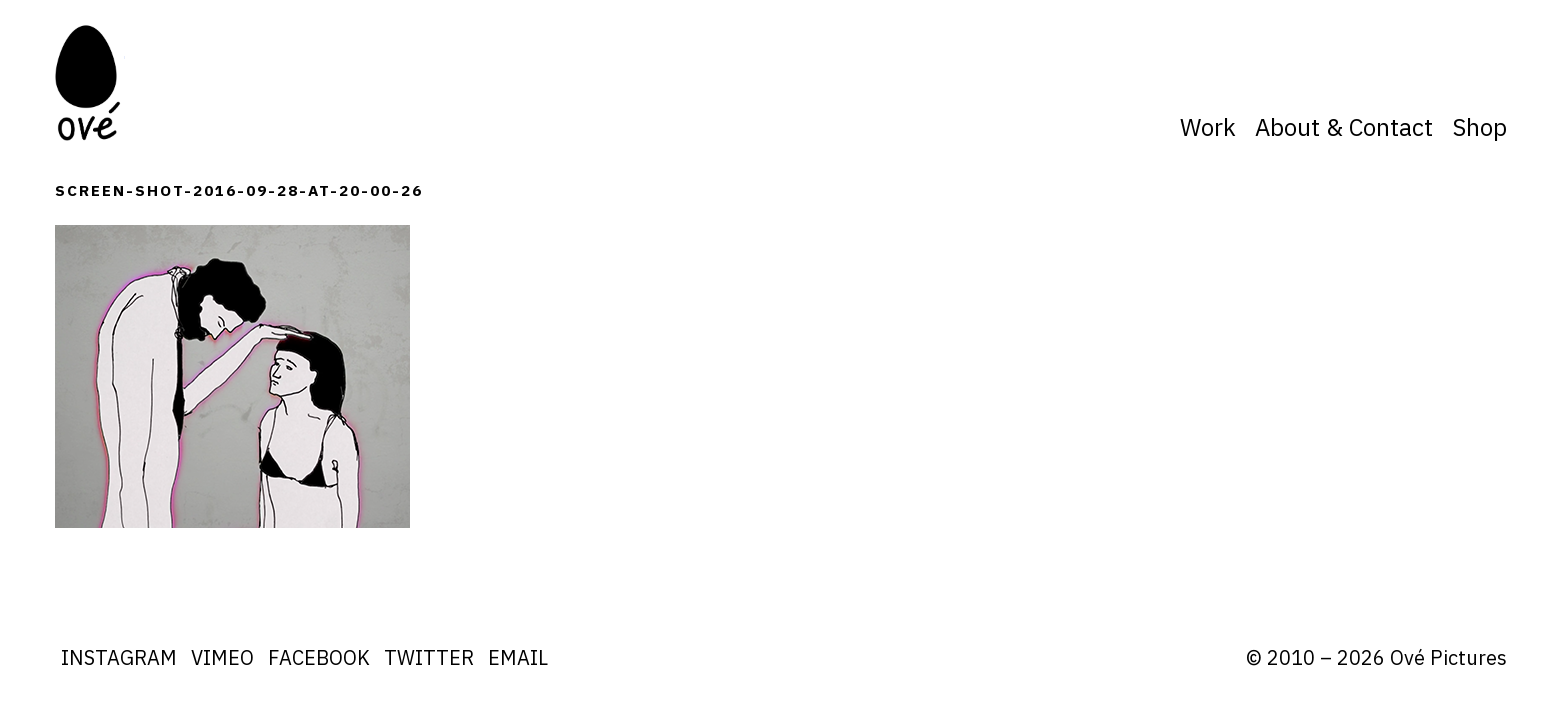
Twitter (429, 657)
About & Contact (1344, 127)
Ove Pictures (90, 82)
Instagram (119, 657)
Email (518, 657)
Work (1208, 127)
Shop (1479, 127)
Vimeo (222, 657)
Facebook (319, 657)
